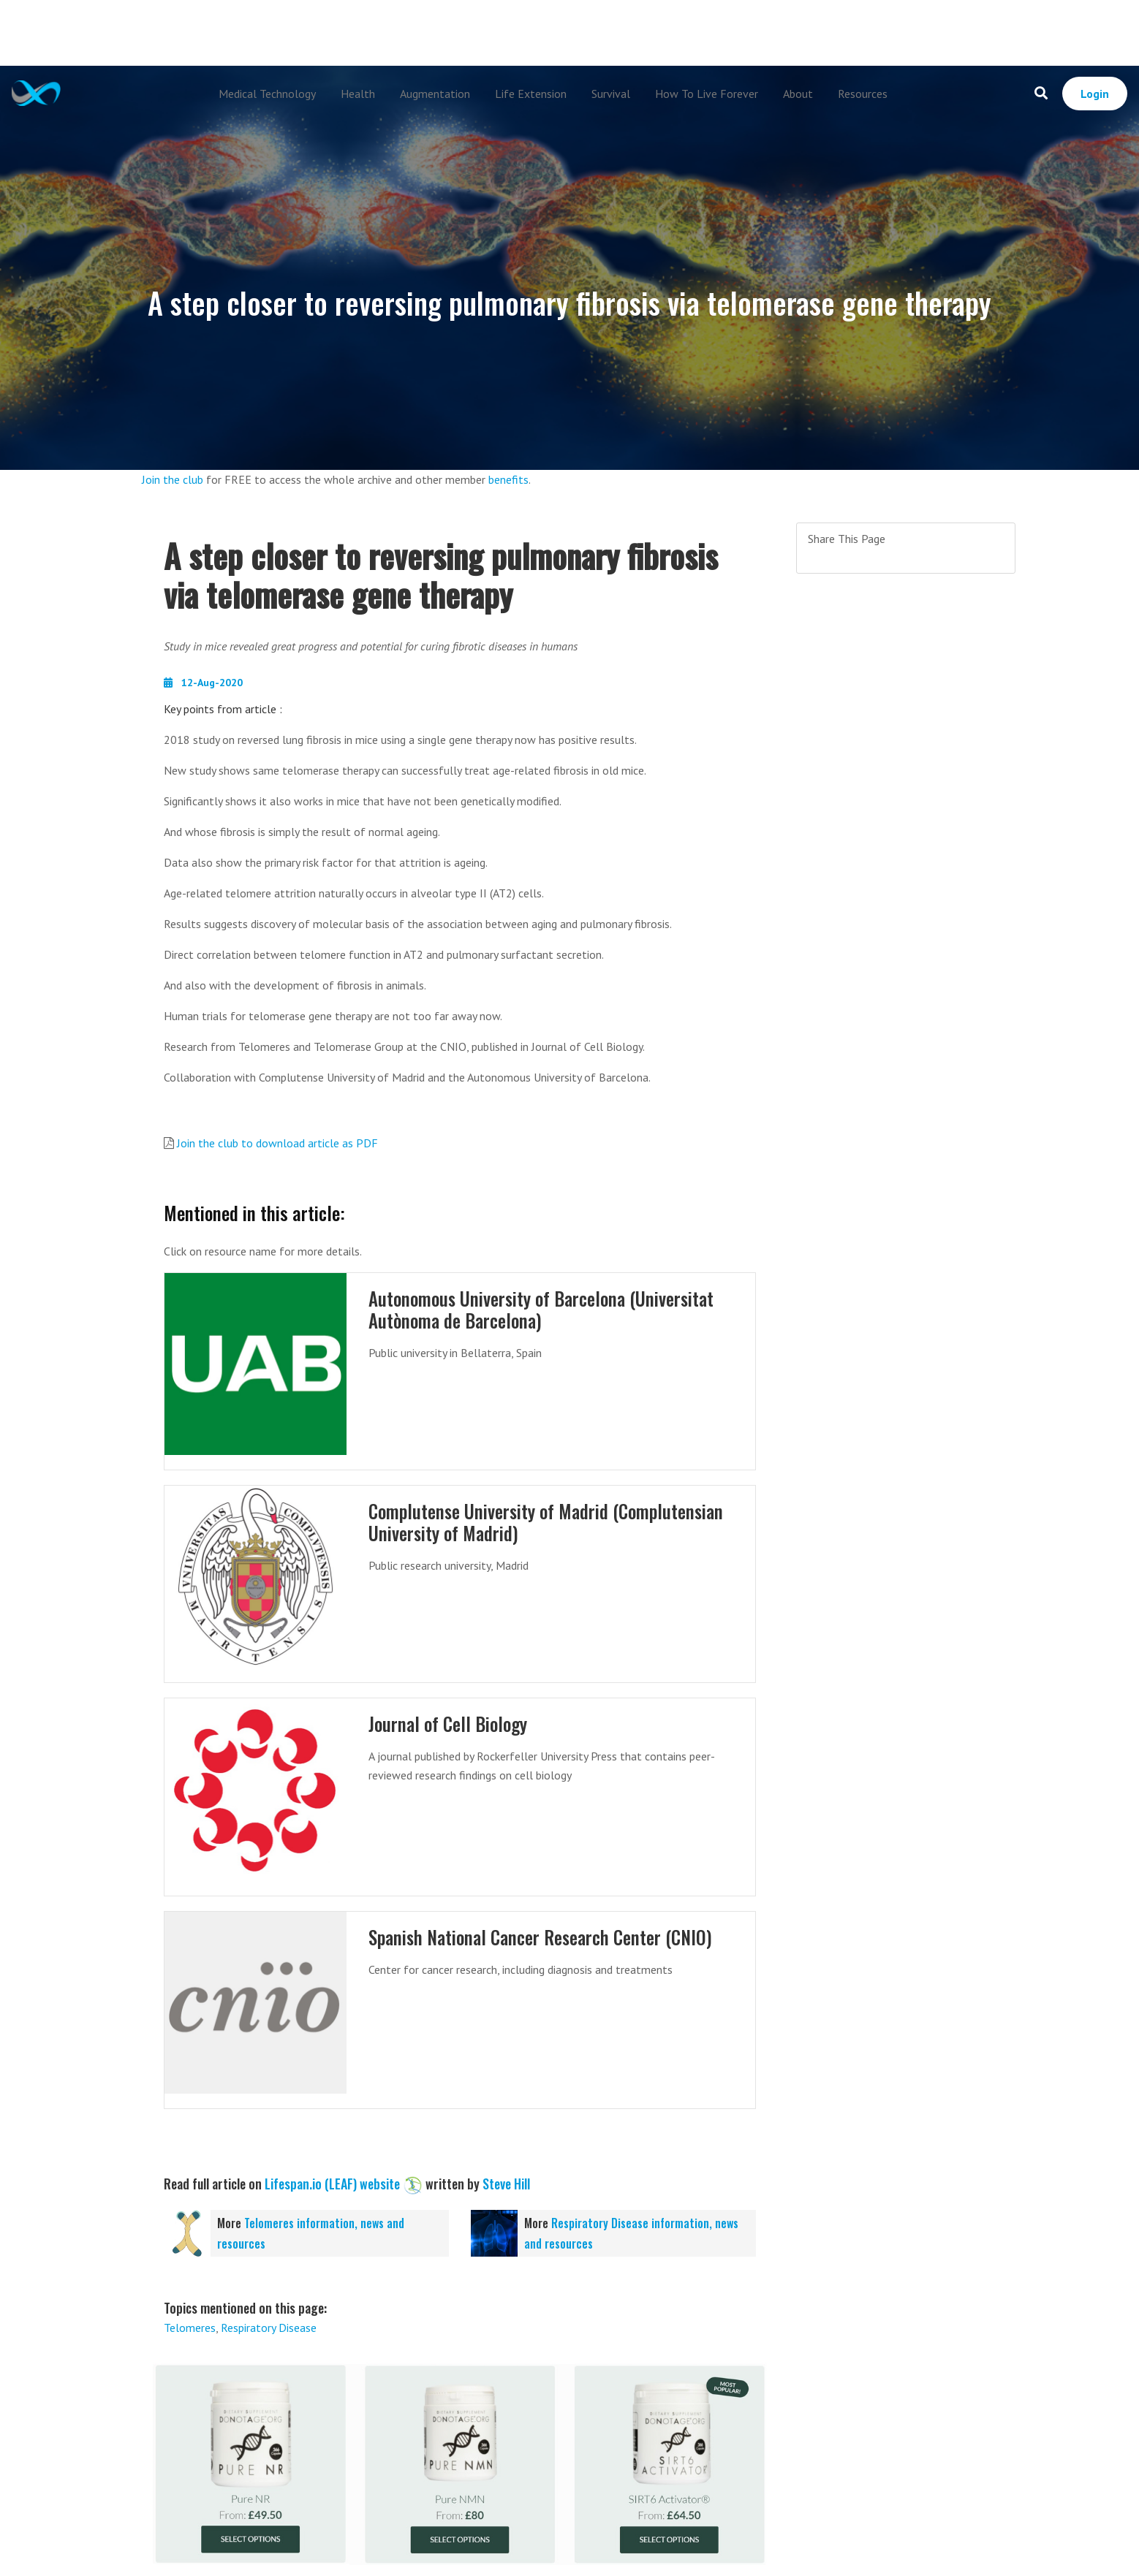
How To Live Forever (706, 93)
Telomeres (190, 2327)
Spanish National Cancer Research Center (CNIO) (543, 1936)
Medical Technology (267, 93)
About (798, 93)
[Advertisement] (569, 33)
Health (358, 93)
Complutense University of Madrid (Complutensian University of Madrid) (547, 1521)
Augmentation (435, 93)
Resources (863, 93)
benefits (508, 479)
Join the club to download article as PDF (277, 1143)
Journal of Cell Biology (448, 1723)
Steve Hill (506, 2183)
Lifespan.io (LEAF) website (332, 2183)
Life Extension (531, 93)
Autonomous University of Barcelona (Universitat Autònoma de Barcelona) (543, 1309)
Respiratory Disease (269, 2327)
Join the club (172, 479)
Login (1095, 93)
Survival (610, 93)
